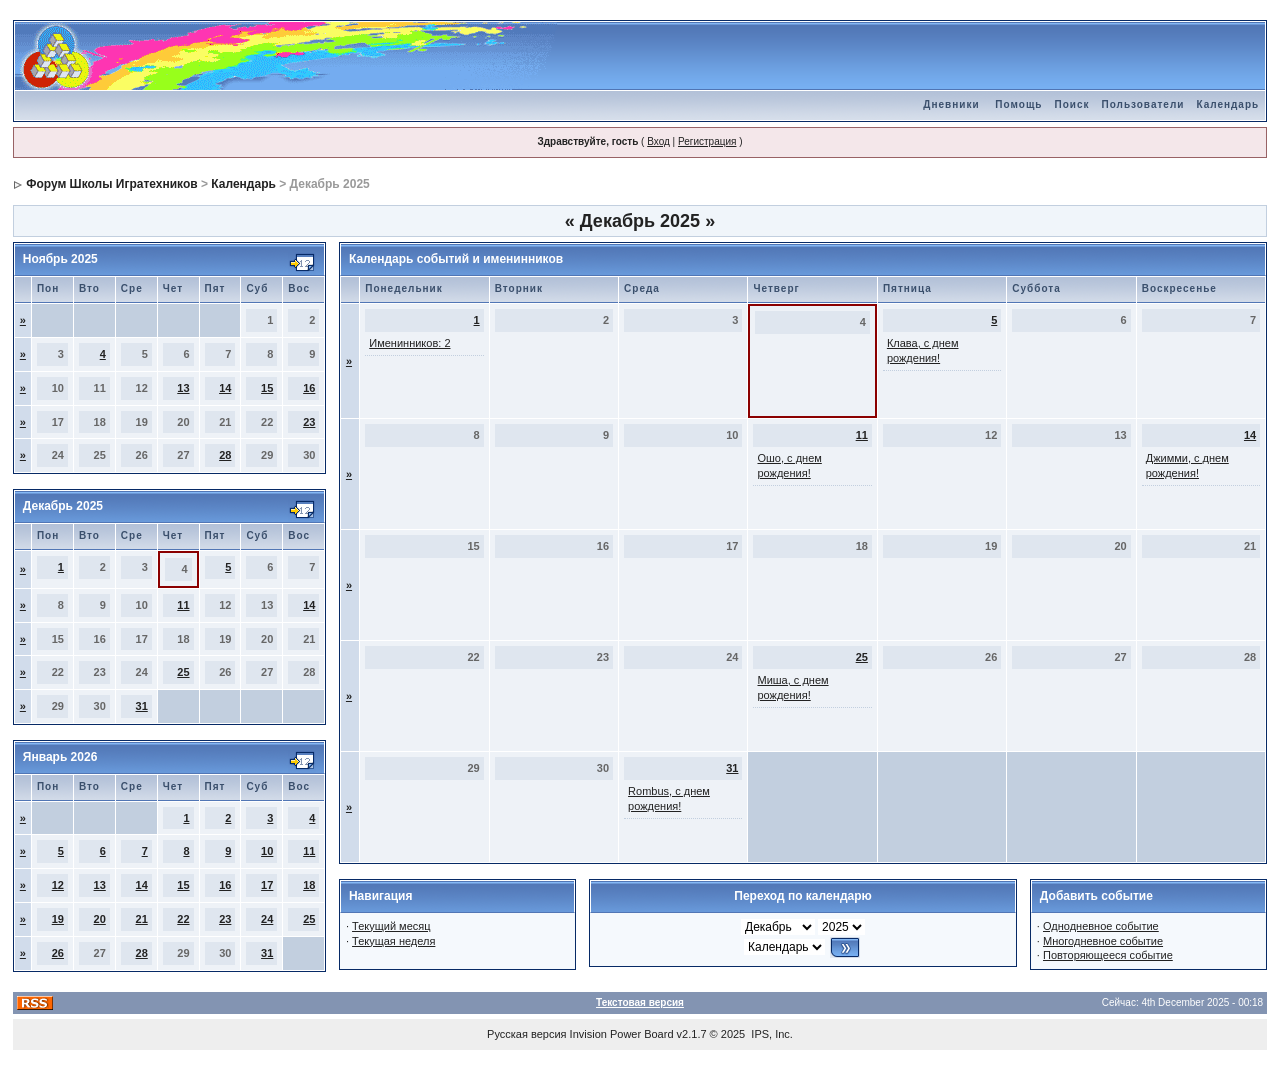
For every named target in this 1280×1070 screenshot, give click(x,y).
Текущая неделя (393, 941)
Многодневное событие (1103, 941)
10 (267, 851)
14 (225, 388)
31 (142, 706)
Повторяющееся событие (1108, 955)
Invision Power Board (622, 1034)
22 (183, 919)
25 (183, 672)
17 (267, 885)
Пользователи (1142, 104)
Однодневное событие (1101, 926)
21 (142, 919)
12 (58, 885)
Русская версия (526, 1034)
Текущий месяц (391, 926)
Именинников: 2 (409, 343)
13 (183, 388)
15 (267, 388)
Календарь (1227, 104)
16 (309, 388)
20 (100, 919)
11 (183, 605)
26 (58, 953)
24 (267, 919)
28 (225, 455)
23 (309, 422)
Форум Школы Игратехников (112, 184)
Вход (658, 141)
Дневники (951, 104)
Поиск (1071, 104)
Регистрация (707, 141)
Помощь (1018, 104)
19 (58, 919)
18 (309, 885)
